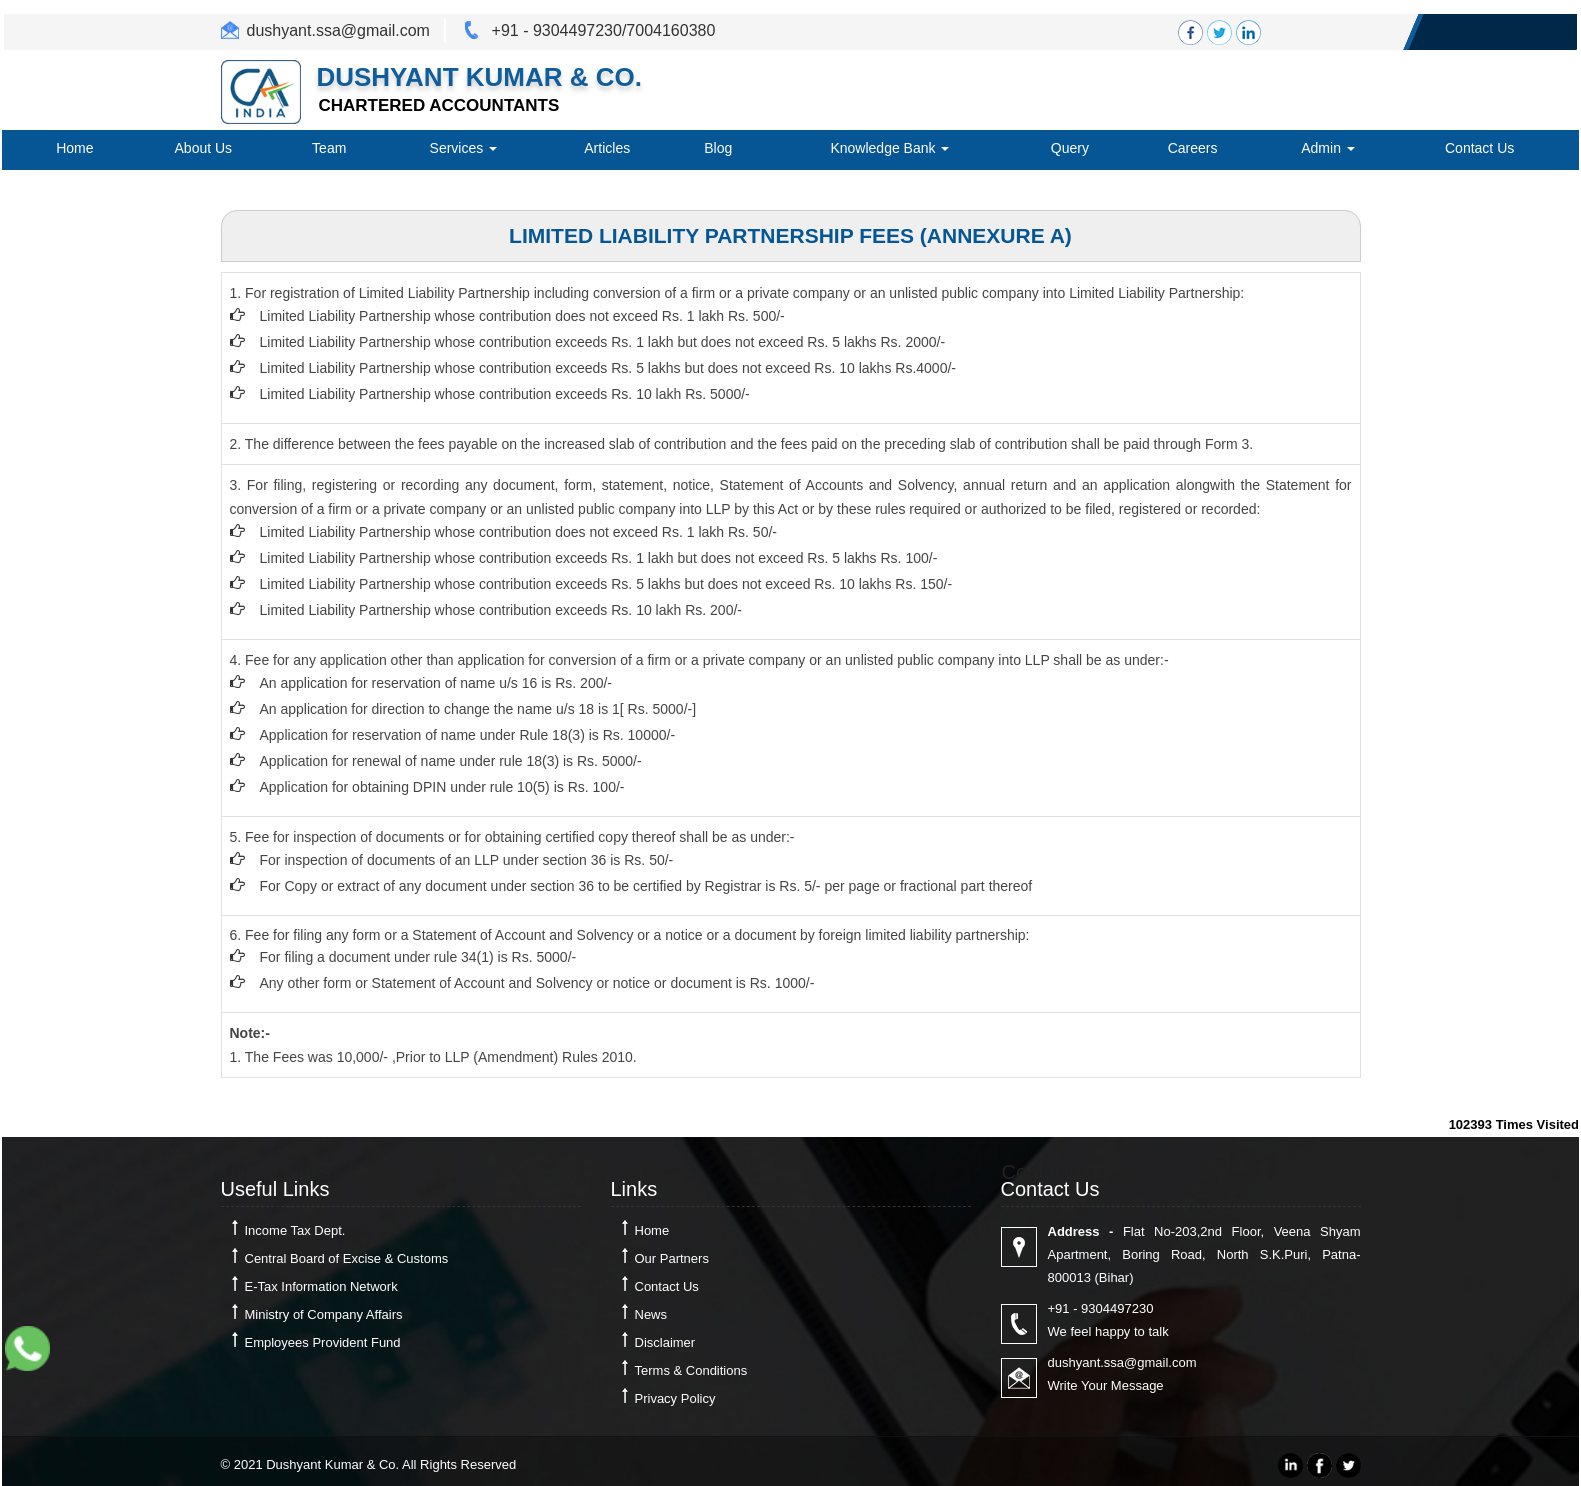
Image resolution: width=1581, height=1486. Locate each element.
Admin (1328, 148)
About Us (204, 148)
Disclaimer (665, 1342)
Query (1070, 148)
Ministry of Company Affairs (324, 1314)
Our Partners (672, 1258)
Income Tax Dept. (295, 1230)
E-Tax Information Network (321, 1286)
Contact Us (1479, 148)
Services (464, 148)
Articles (607, 148)
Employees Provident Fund (323, 1342)
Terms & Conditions (691, 1370)
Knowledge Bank (889, 148)
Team (329, 148)
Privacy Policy (675, 1398)
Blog (718, 148)
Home (74, 148)
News (651, 1314)
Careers (1193, 148)
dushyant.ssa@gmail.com (338, 30)
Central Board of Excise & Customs (347, 1258)
